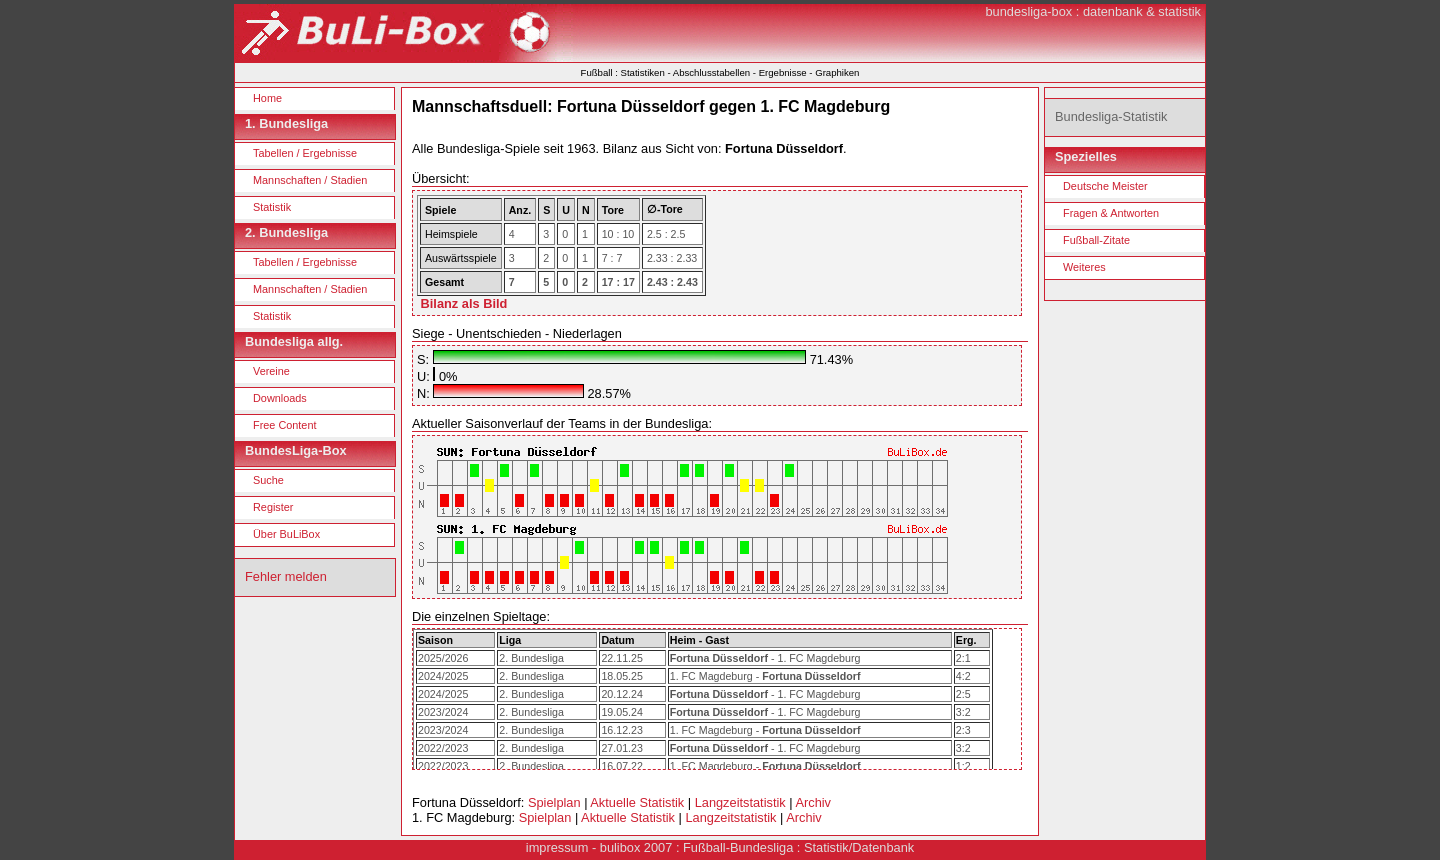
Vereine (271, 371)
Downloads (280, 398)
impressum (557, 847)
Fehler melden (286, 576)
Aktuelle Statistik (637, 802)
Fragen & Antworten (1111, 213)
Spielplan (554, 802)
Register (273, 507)
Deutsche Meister (1105, 186)
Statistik (272, 207)
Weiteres (1084, 267)
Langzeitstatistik (740, 802)
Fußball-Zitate (1096, 240)
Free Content (284, 425)
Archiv (813, 802)
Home (267, 98)
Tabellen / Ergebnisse (305, 153)
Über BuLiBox (286, 534)
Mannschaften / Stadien (310, 180)
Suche (268, 480)
